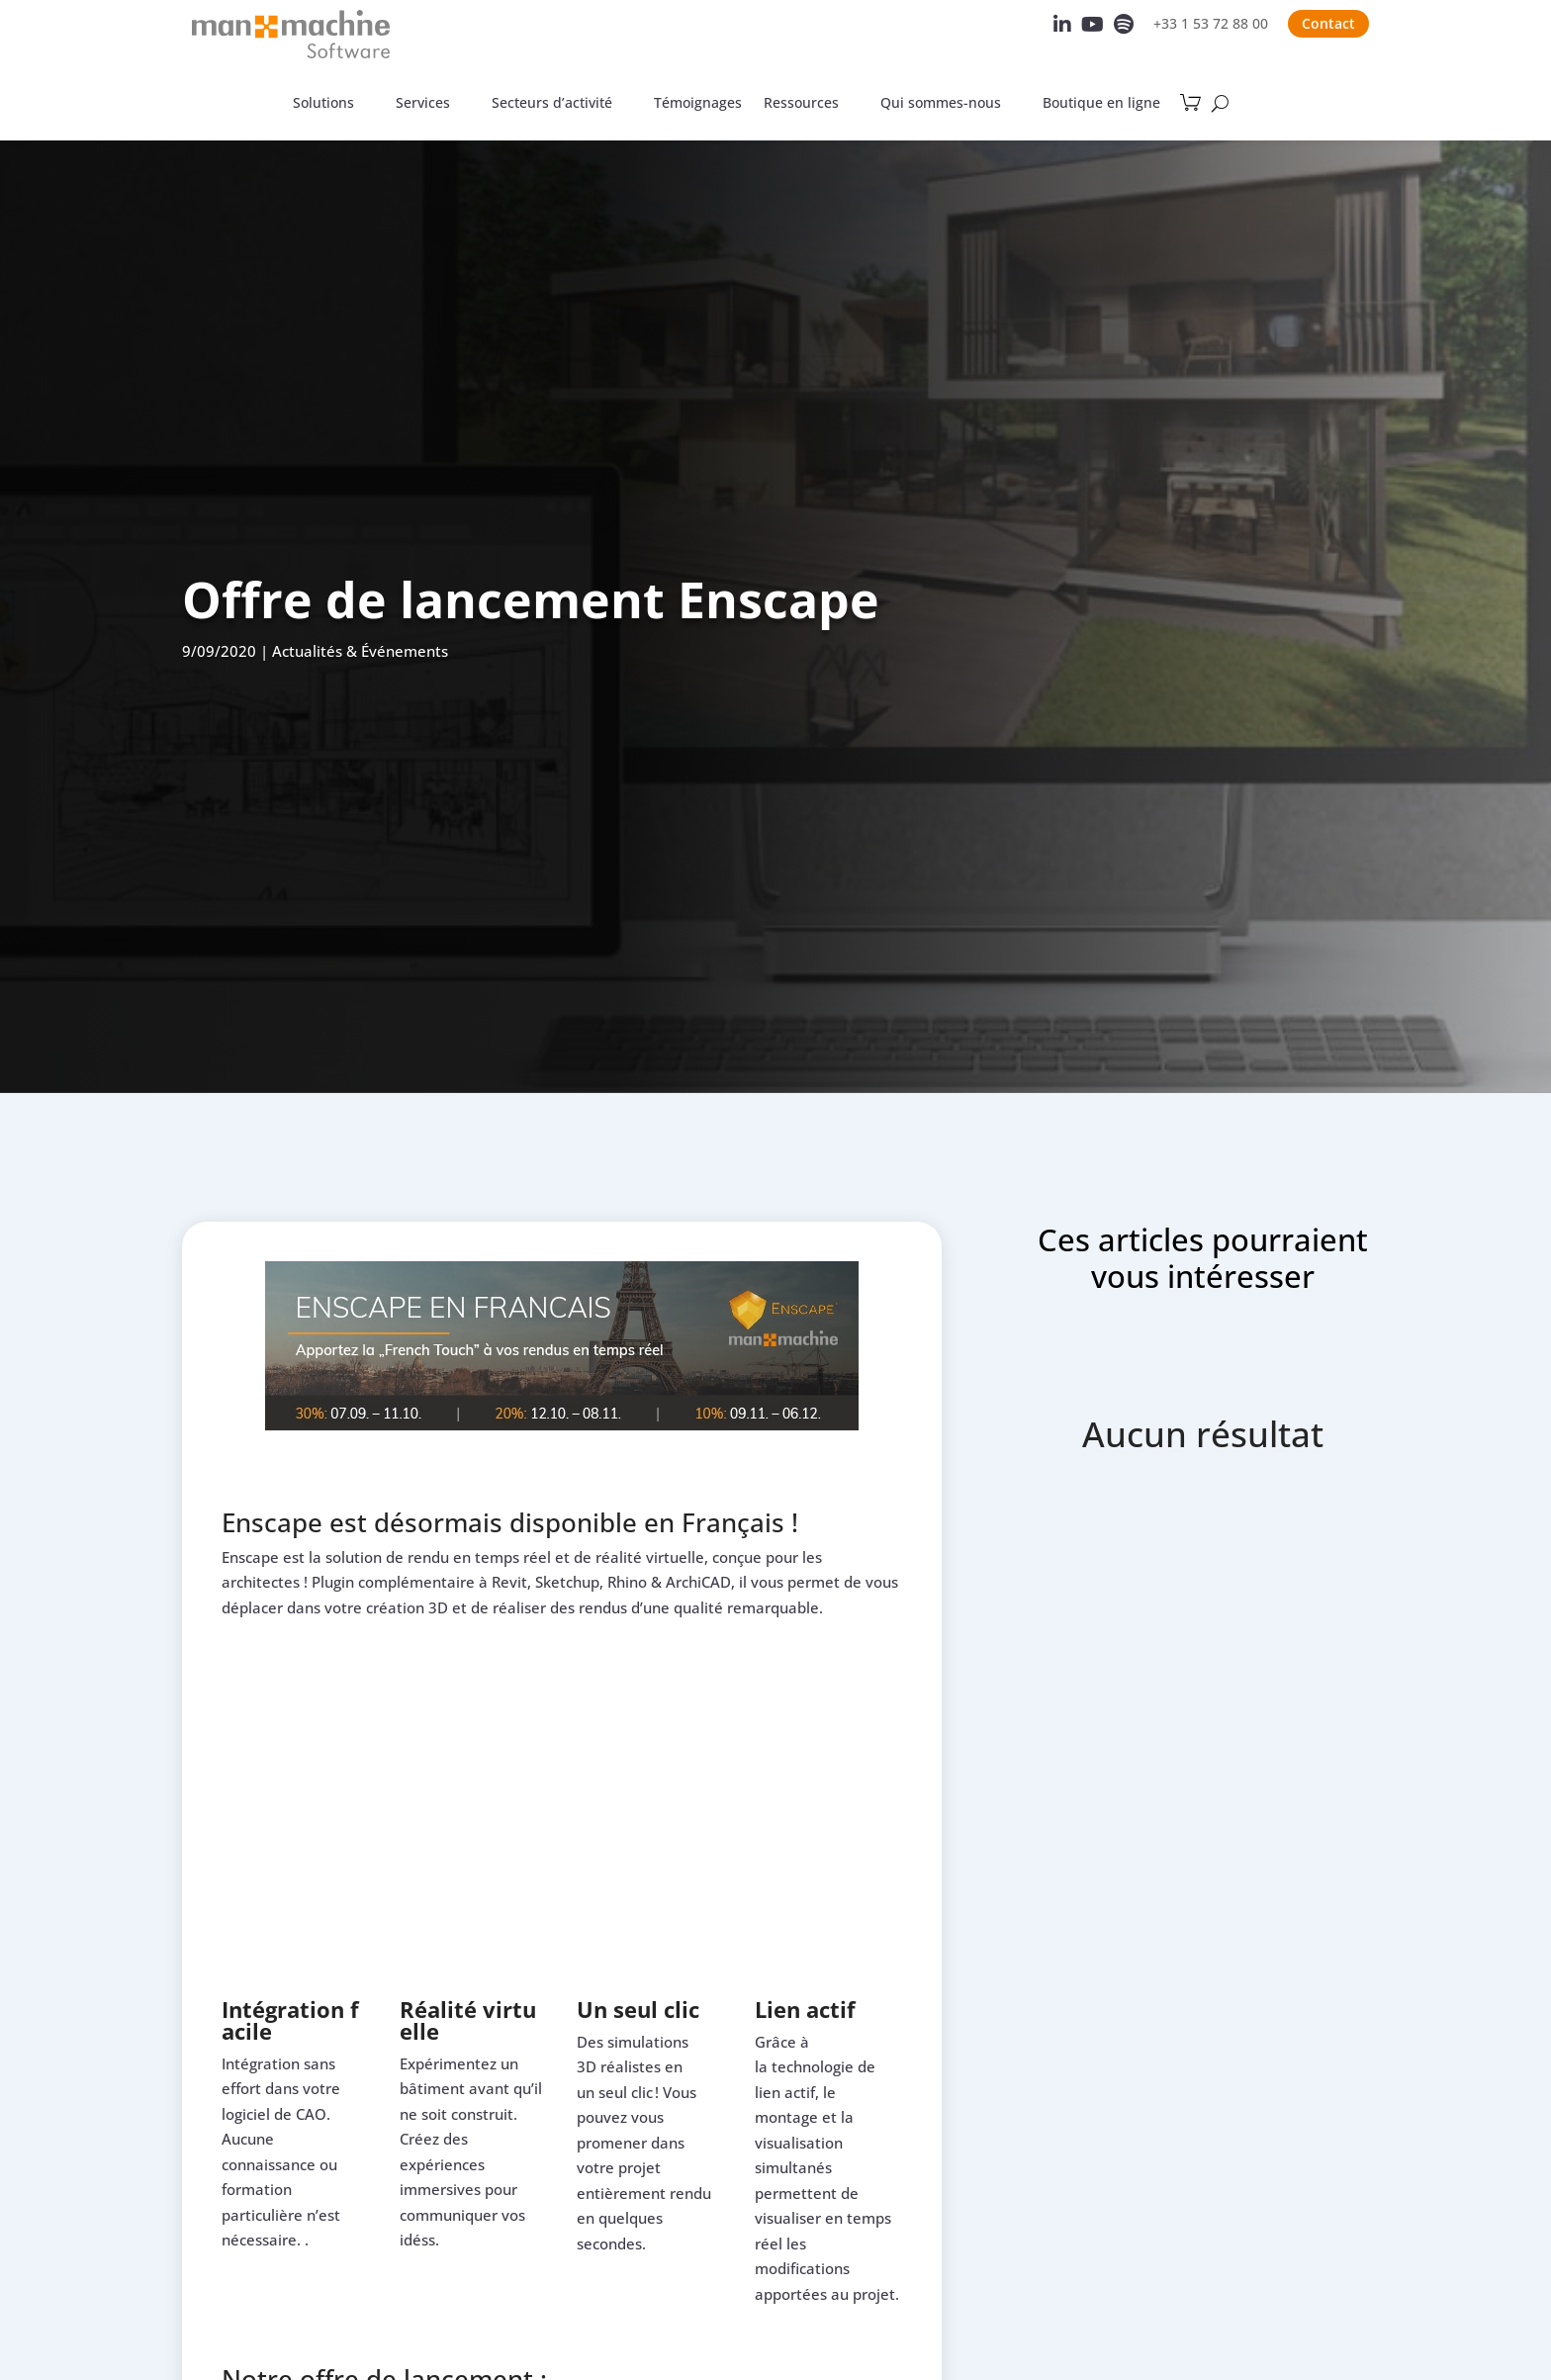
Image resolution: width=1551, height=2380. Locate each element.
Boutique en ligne (1101, 104)
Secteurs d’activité (552, 104)
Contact (1328, 23)
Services (423, 104)
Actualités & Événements (360, 651)
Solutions (323, 104)
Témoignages (698, 104)
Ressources (801, 104)
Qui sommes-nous (940, 104)
